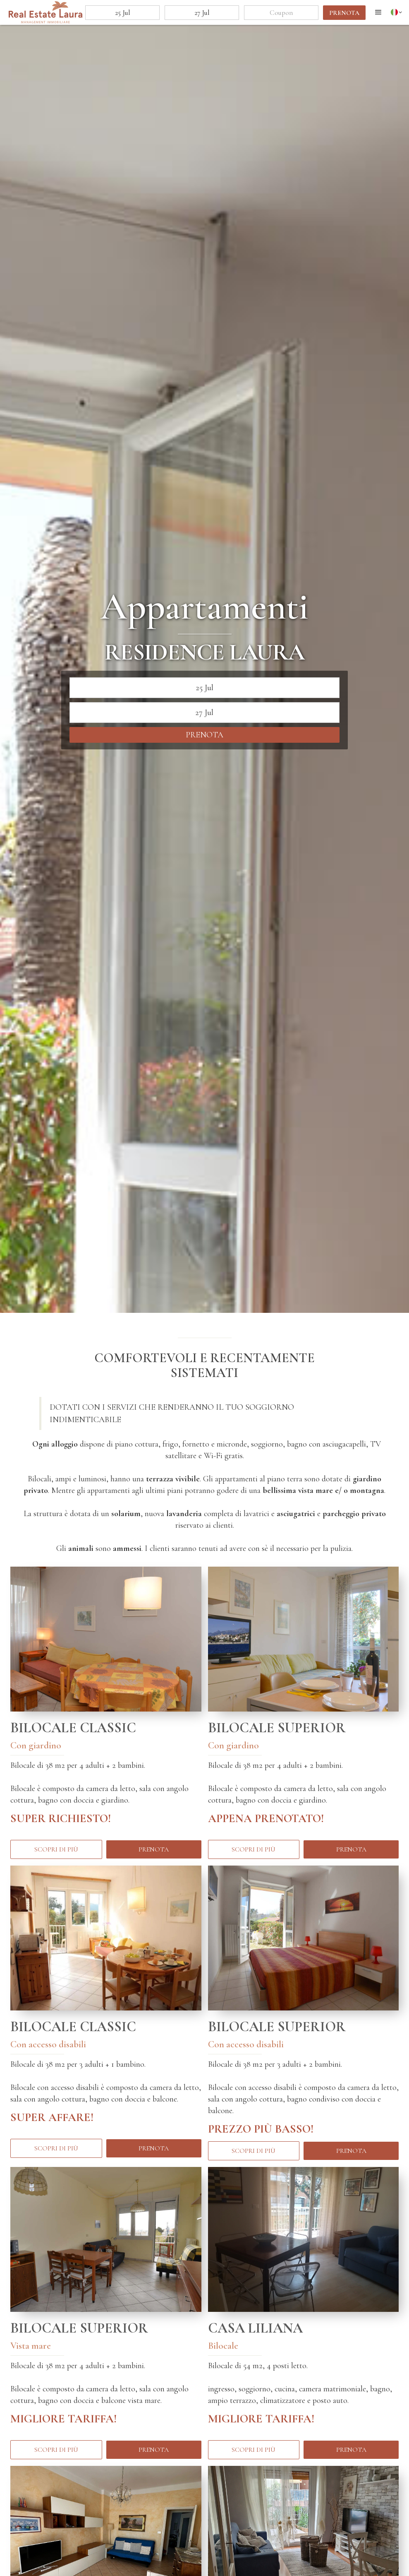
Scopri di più (56, 1849)
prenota (344, 13)
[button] (378, 12)
